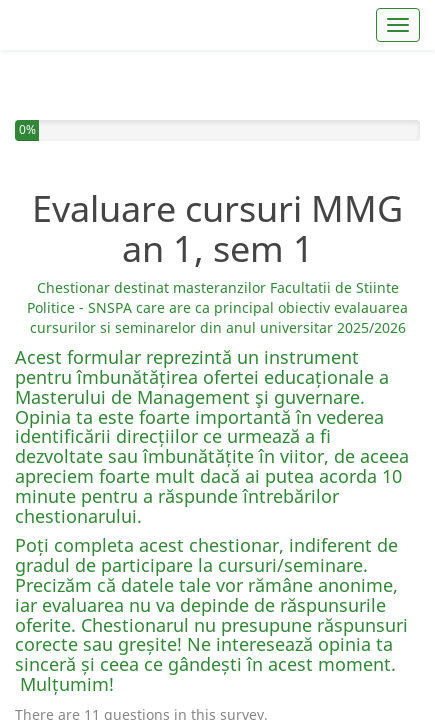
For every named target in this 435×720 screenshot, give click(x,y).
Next (397, 631)
